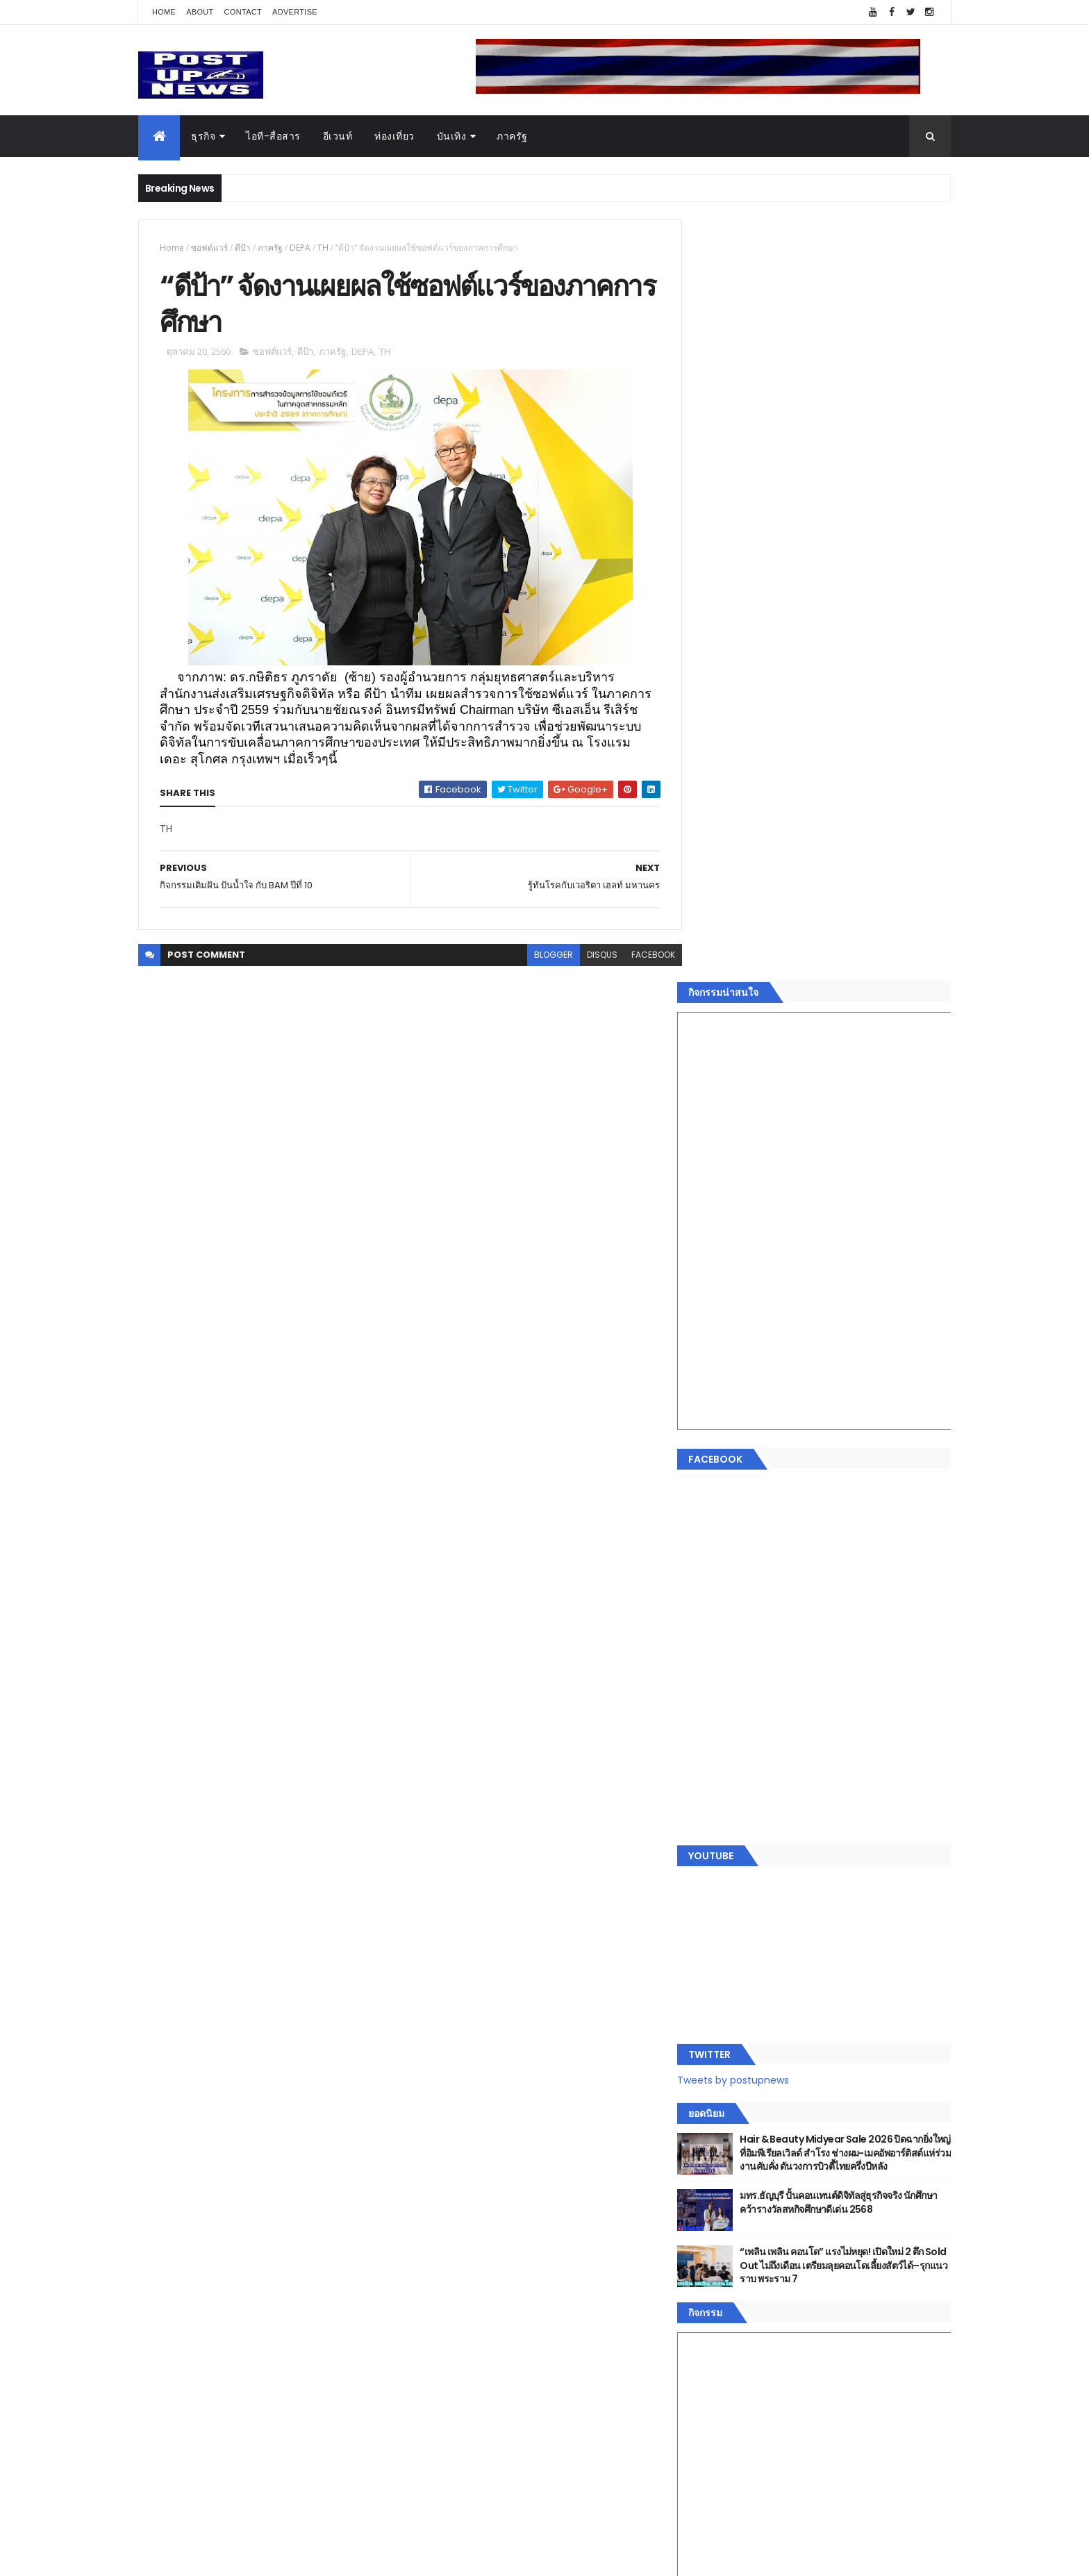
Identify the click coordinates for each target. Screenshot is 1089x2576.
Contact (243, 12)
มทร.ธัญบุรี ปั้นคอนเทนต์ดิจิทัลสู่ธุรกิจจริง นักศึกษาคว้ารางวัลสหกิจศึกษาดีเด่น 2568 (844, 1442)
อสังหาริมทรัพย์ (731, 2097)
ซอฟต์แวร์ (209, 248)
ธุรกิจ (203, 136)
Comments (887, 2296)
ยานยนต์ (717, 2113)
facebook (643, 957)
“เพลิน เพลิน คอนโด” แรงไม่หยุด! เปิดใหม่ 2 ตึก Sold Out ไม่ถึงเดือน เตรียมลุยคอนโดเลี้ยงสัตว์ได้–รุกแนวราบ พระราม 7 (854, 1504)
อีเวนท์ (338, 136)
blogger (543, 957)
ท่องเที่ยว (394, 136)
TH (323, 248)
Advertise (294, 12)
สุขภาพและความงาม (743, 2195)
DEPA (300, 248)
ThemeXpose (216, 2557)
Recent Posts (762, 2296)
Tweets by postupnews (754, 1307)
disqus (591, 957)
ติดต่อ (711, 2262)
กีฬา (708, 2179)
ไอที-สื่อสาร (273, 136)
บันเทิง (452, 136)
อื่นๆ (708, 2245)
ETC (716, 2364)
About (199, 12)
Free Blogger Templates (303, 2557)
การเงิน (715, 2163)
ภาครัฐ (512, 136)
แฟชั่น (712, 2212)
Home (164, 12)
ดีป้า (243, 248)
